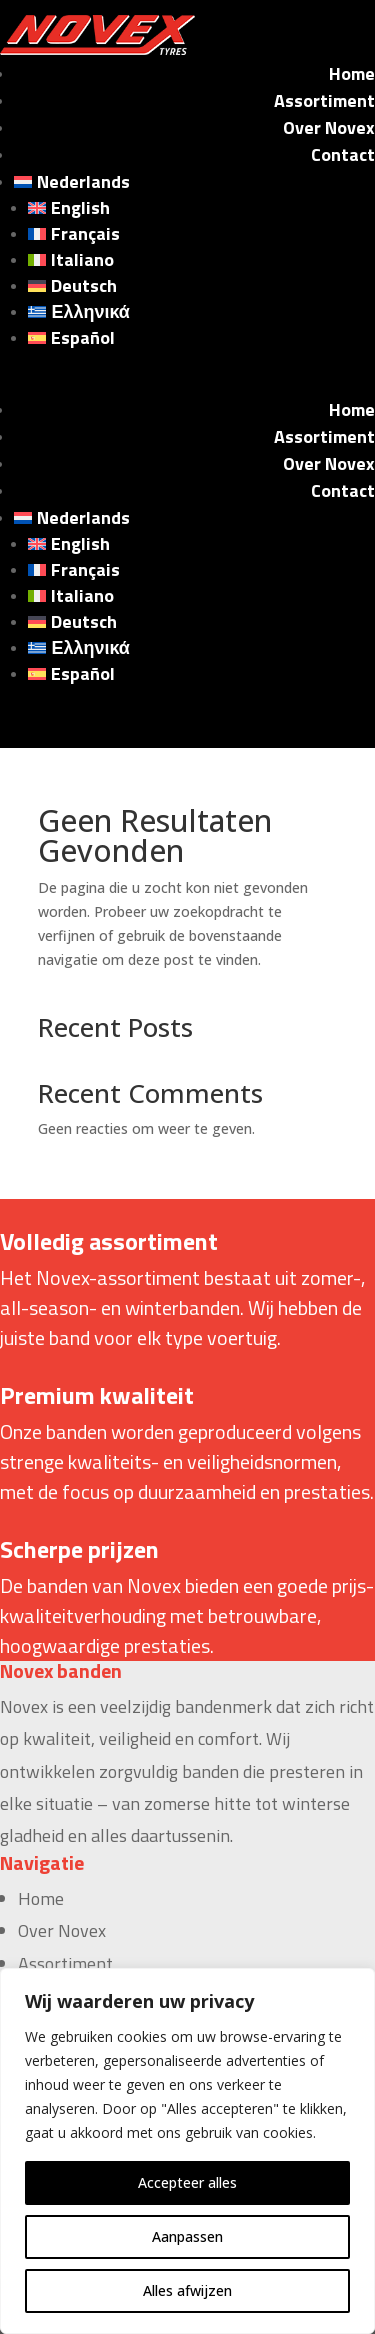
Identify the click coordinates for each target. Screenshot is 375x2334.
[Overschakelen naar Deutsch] (201, 286)
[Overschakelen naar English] (201, 208)
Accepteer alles (187, 2182)
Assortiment (324, 100)
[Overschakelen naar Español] (201, 338)
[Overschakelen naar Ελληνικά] (201, 312)
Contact (343, 154)
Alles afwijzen (187, 2290)
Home (352, 73)
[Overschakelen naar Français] (201, 234)
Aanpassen (187, 2236)
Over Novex (329, 127)
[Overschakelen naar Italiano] (201, 260)
